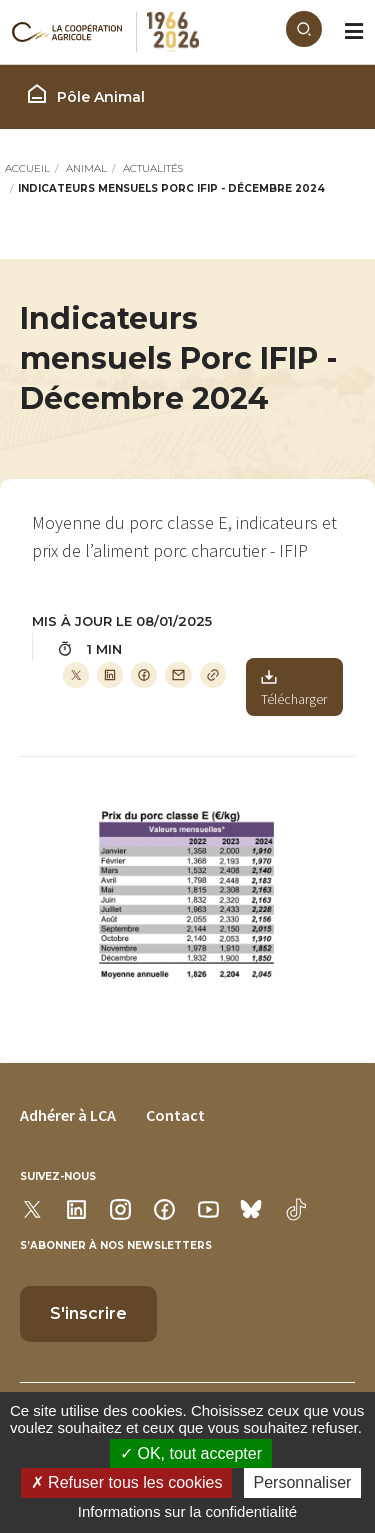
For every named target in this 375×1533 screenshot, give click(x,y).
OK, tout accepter (191, 1453)
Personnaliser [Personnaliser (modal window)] (303, 1482)
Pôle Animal (85, 94)
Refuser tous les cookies (127, 1482)
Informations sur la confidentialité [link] (187, 1511)
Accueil (27, 168)
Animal (86, 168)
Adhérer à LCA (68, 1115)
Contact (175, 1115)
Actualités (153, 168)
